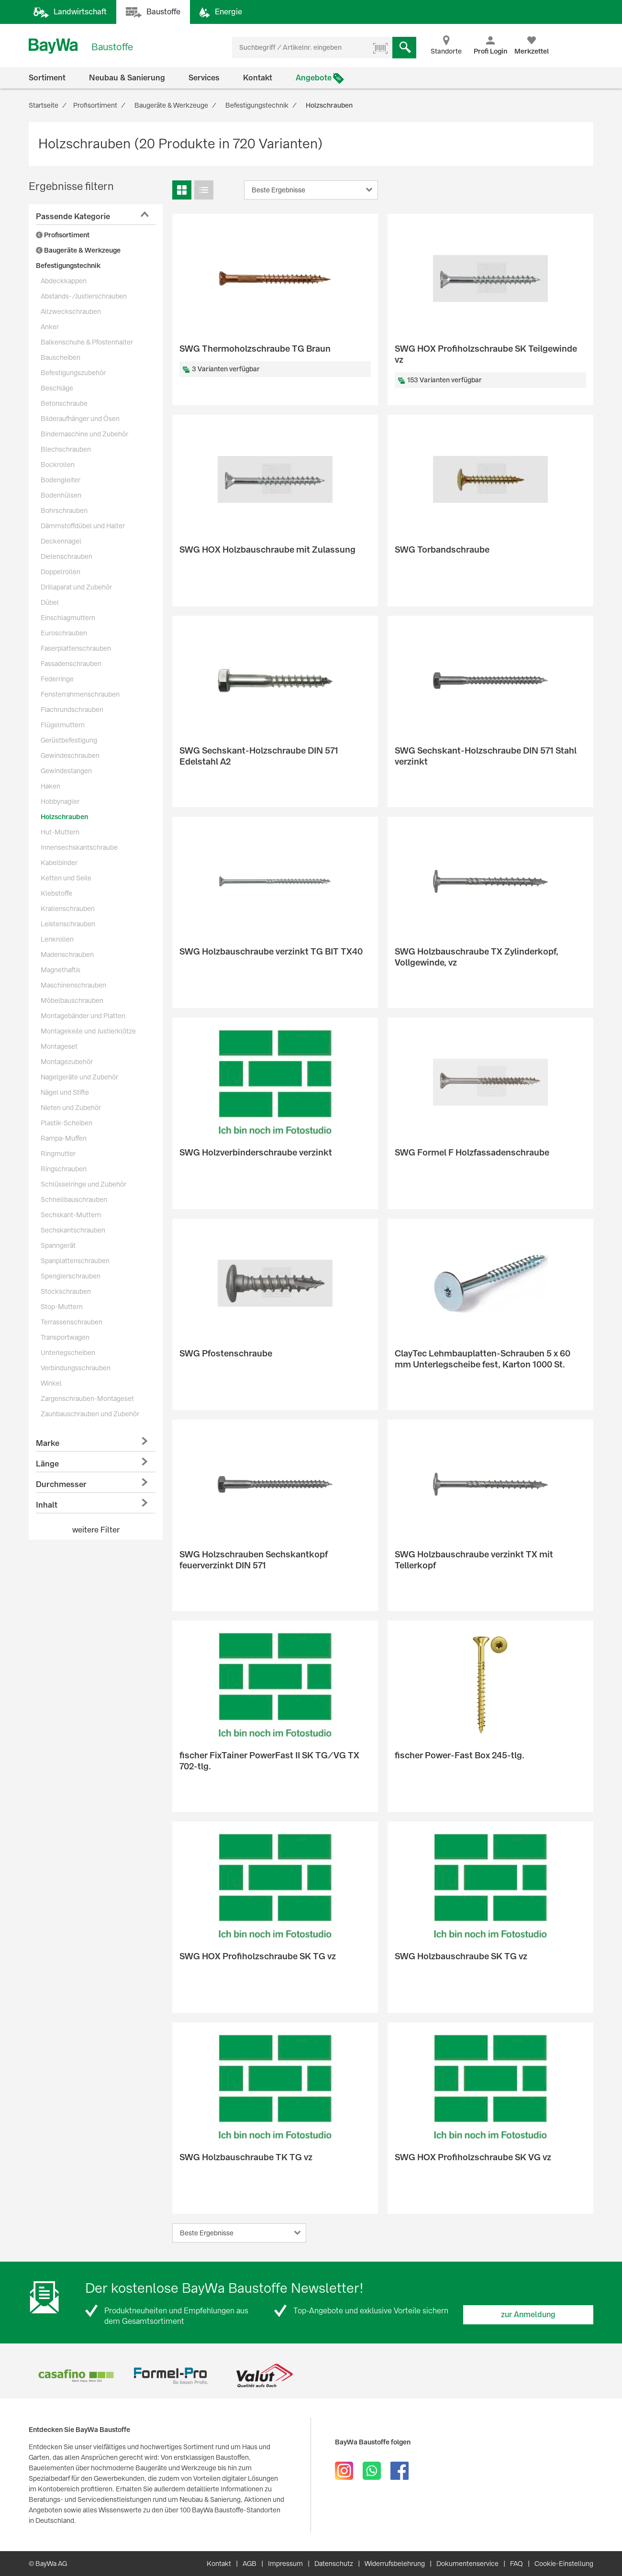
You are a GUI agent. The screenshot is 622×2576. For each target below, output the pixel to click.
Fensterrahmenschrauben (80, 694)
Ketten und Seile (66, 878)
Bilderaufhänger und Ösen (80, 418)
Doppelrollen (60, 571)
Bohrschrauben (64, 510)
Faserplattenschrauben (76, 648)
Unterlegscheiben (68, 1352)
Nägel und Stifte (65, 1092)
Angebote (314, 77)
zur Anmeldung (528, 2315)
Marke (47, 1443)
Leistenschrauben (68, 924)
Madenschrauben (67, 954)
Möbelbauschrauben (72, 1000)
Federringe (57, 679)
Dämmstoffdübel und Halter (83, 526)
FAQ (516, 2563)
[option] (76, 2376)
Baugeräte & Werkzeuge (78, 250)
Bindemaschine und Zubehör (84, 434)
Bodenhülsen (61, 495)
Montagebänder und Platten (83, 1015)
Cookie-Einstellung (563, 2563)
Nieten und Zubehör (71, 1107)
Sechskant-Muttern (71, 1214)
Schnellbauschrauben (74, 1199)
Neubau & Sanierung (127, 78)
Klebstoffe (56, 893)
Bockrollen (58, 464)
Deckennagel (61, 541)
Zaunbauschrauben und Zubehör (90, 1414)
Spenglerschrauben (70, 1276)
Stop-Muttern (62, 1306)
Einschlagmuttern (68, 617)
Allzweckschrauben (71, 311)
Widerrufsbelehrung (395, 2563)
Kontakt (257, 78)
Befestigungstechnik (68, 265)
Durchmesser (61, 1484)
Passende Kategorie (73, 216)
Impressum (285, 2563)
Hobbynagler (60, 801)
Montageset (59, 1046)
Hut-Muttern (60, 832)
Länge (47, 1464)
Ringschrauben (64, 1169)
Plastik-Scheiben (66, 1123)
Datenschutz (333, 2563)
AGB (249, 2563)
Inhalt (46, 1505)
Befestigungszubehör (73, 372)
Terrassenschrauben (71, 1322)
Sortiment (47, 78)
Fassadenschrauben (71, 663)
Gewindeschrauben (70, 755)
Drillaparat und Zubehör (76, 587)
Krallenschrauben (68, 908)
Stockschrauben (66, 1291)
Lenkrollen (57, 939)
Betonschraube (64, 403)
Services (204, 78)
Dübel (50, 602)
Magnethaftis (60, 970)
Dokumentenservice (467, 2563)
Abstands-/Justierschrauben (84, 296)
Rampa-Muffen (64, 1138)
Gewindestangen (66, 770)
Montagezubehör (67, 1061)
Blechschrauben (66, 449)
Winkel (51, 1383)
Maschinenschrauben (73, 985)
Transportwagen (65, 1337)
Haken (50, 786)
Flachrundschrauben (72, 709)
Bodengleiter (60, 480)
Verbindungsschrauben (76, 1368)
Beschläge (57, 388)
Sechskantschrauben (73, 1230)
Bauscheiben (60, 357)
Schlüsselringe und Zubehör (83, 1184)
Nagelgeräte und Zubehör (79, 1077)
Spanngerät (58, 1245)
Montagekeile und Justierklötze (88, 1031)
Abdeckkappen (64, 281)
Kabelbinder (59, 862)
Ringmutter (58, 1153)
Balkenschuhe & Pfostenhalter (87, 342)
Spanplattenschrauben (75, 1260)
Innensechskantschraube (79, 847)
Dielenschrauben (66, 556)
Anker (50, 326)
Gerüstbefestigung (69, 740)
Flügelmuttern (63, 725)
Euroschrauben (64, 633)
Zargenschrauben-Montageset (87, 1398)
